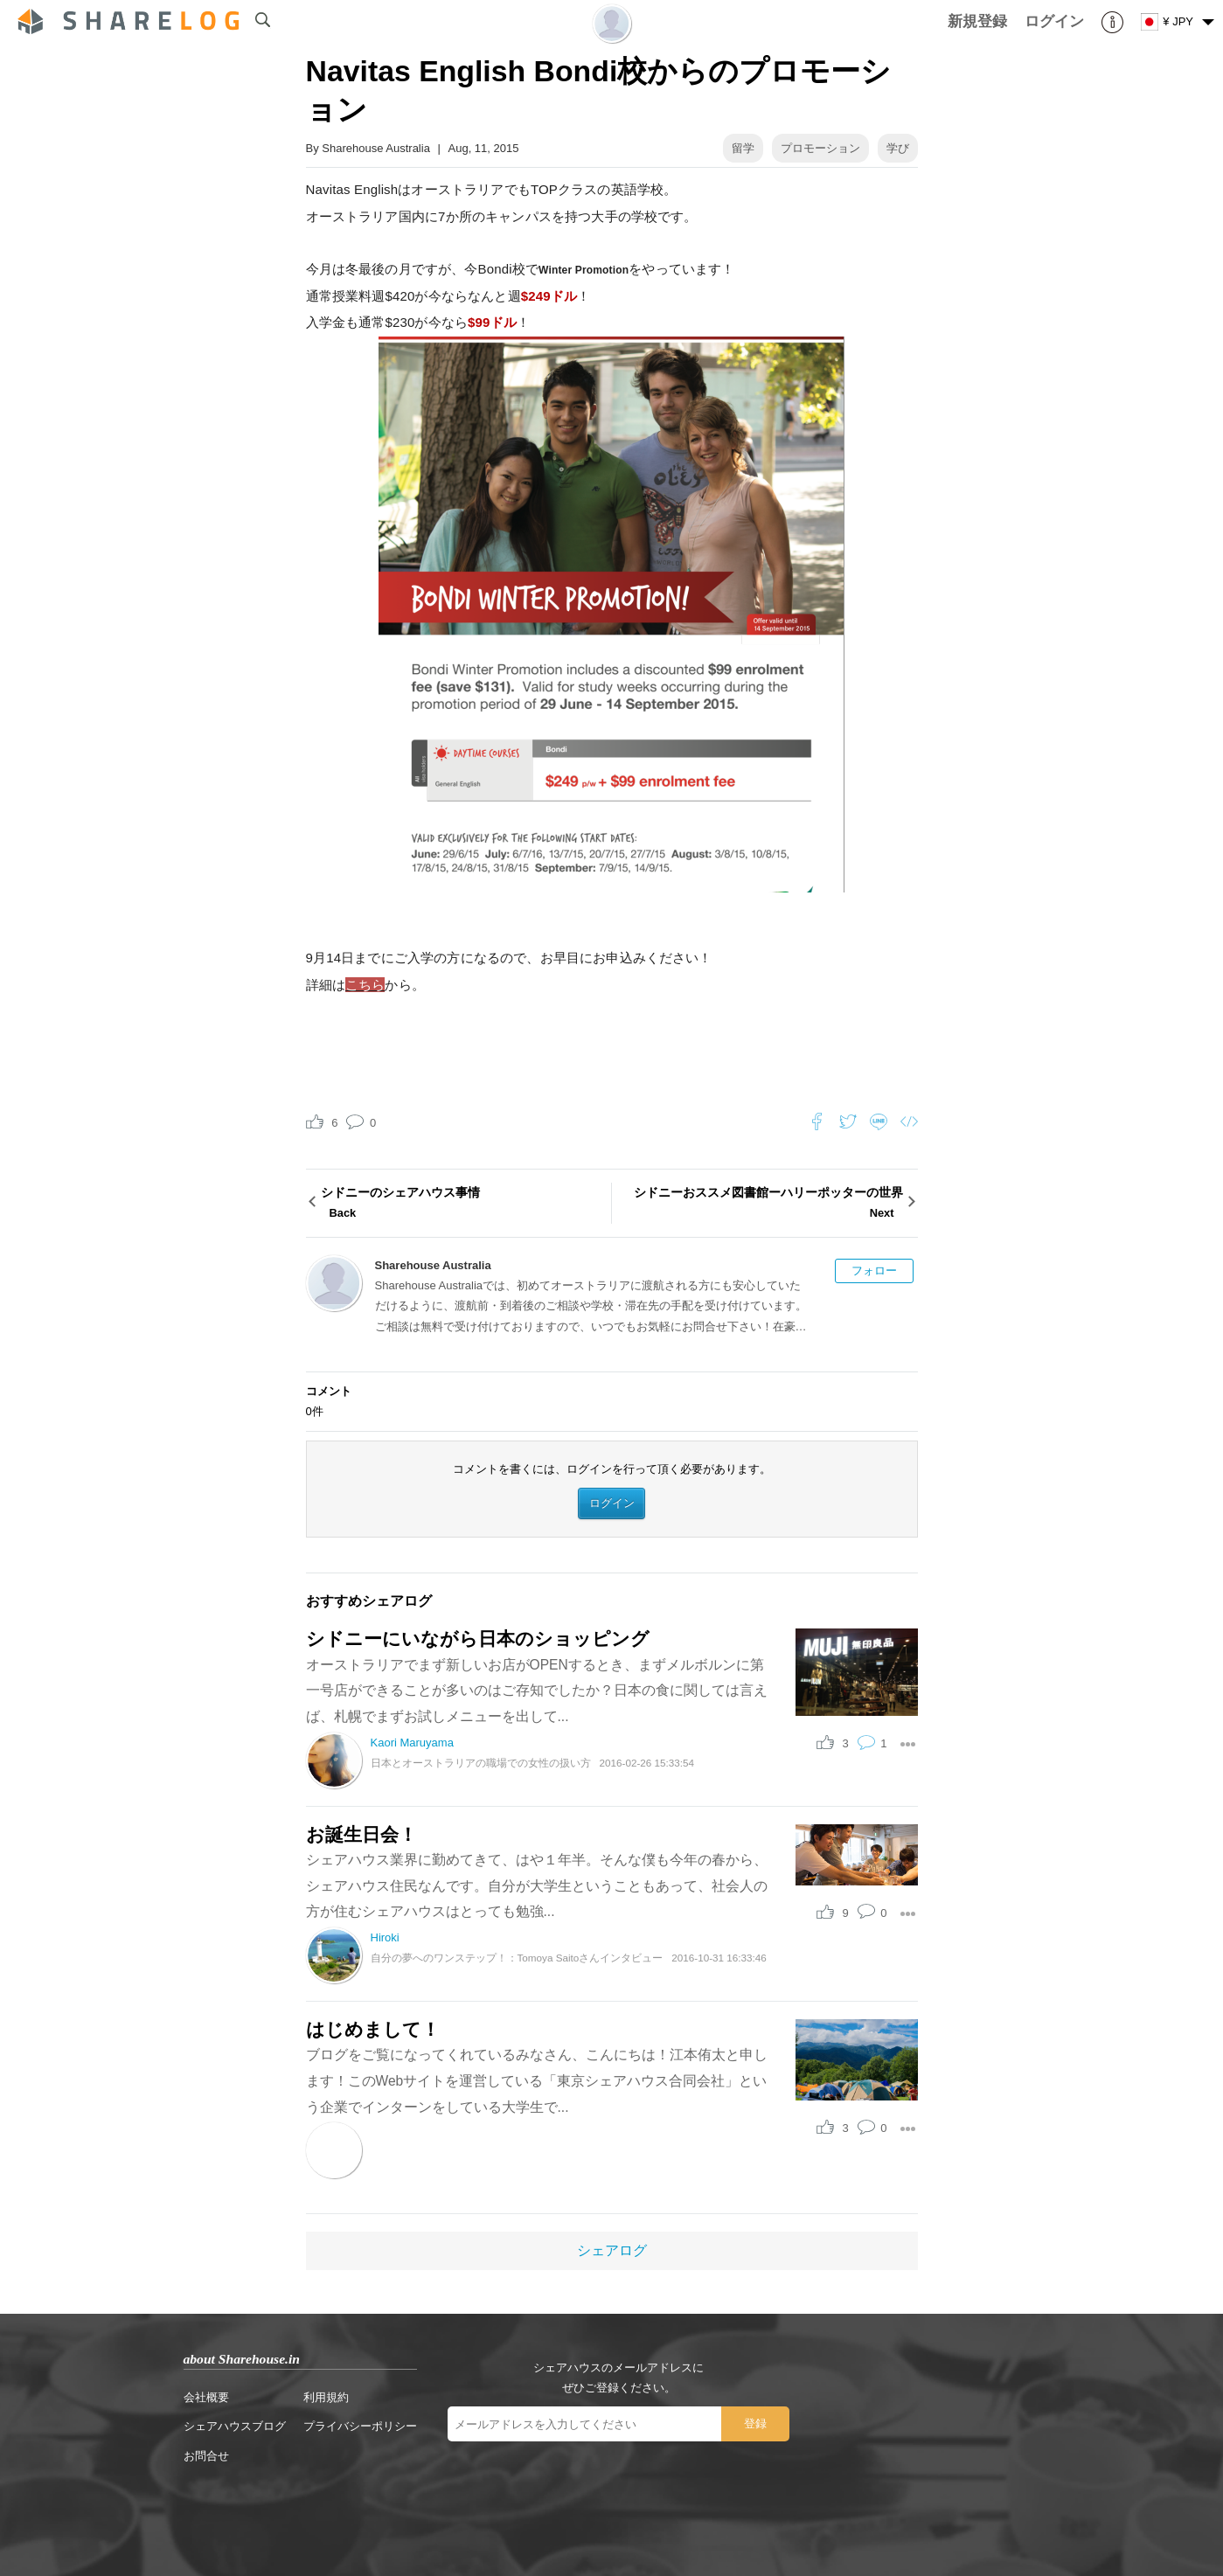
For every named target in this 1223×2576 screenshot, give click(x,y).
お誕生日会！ (361, 1834)
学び (897, 148)
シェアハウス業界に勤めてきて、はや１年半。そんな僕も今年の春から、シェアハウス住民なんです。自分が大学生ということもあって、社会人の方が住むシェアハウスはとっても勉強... (537, 1885)
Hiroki (385, 1937)
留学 (743, 148)
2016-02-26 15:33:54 (647, 1762)
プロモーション (820, 148)
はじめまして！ (373, 2029)
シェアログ (612, 2250)
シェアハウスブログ (235, 2426)
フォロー (874, 1270)
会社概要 (206, 2397)
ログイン (612, 1503)
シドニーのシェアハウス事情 (464, 1204)
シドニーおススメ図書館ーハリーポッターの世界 (759, 1204)
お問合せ (206, 2455)
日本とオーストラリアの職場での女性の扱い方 (481, 1762)
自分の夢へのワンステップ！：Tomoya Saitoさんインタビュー (517, 1957)
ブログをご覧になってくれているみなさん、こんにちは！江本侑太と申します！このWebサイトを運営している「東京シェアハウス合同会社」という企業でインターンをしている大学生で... (537, 2080)
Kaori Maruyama (412, 1742)
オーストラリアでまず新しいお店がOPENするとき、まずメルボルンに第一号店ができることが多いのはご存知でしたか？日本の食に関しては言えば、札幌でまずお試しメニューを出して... (537, 1690)
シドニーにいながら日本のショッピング (478, 1638)
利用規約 (326, 2397)
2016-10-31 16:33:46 (719, 1957)
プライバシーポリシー (360, 2426)
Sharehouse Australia (376, 148)
